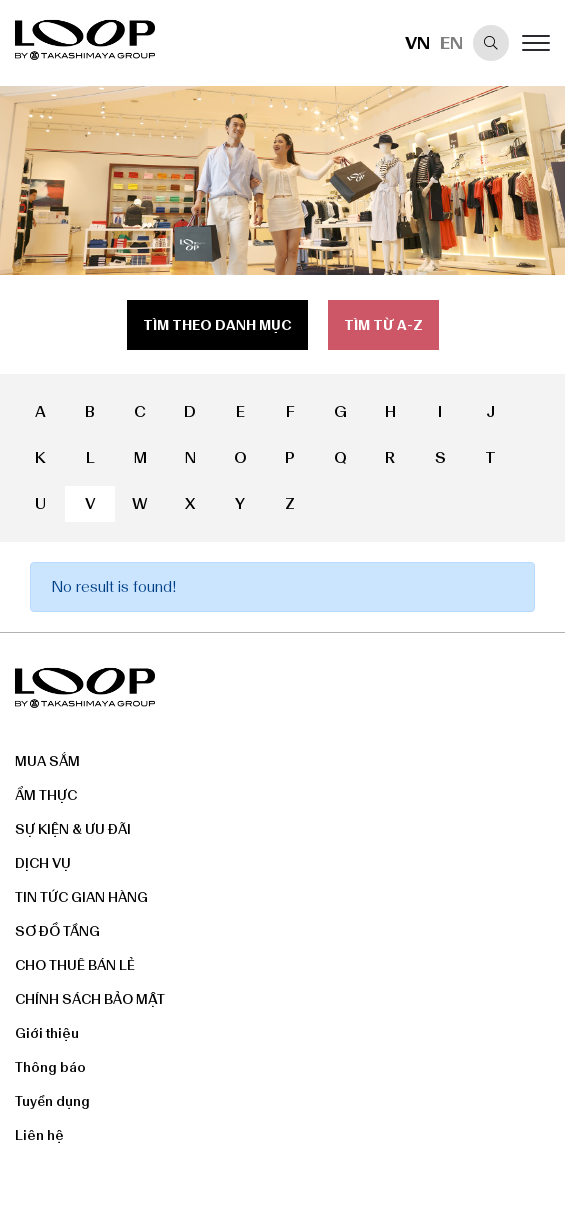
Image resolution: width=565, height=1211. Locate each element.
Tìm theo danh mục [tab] (217, 325)
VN (417, 43)
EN (451, 43)
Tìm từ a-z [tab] (383, 325)
